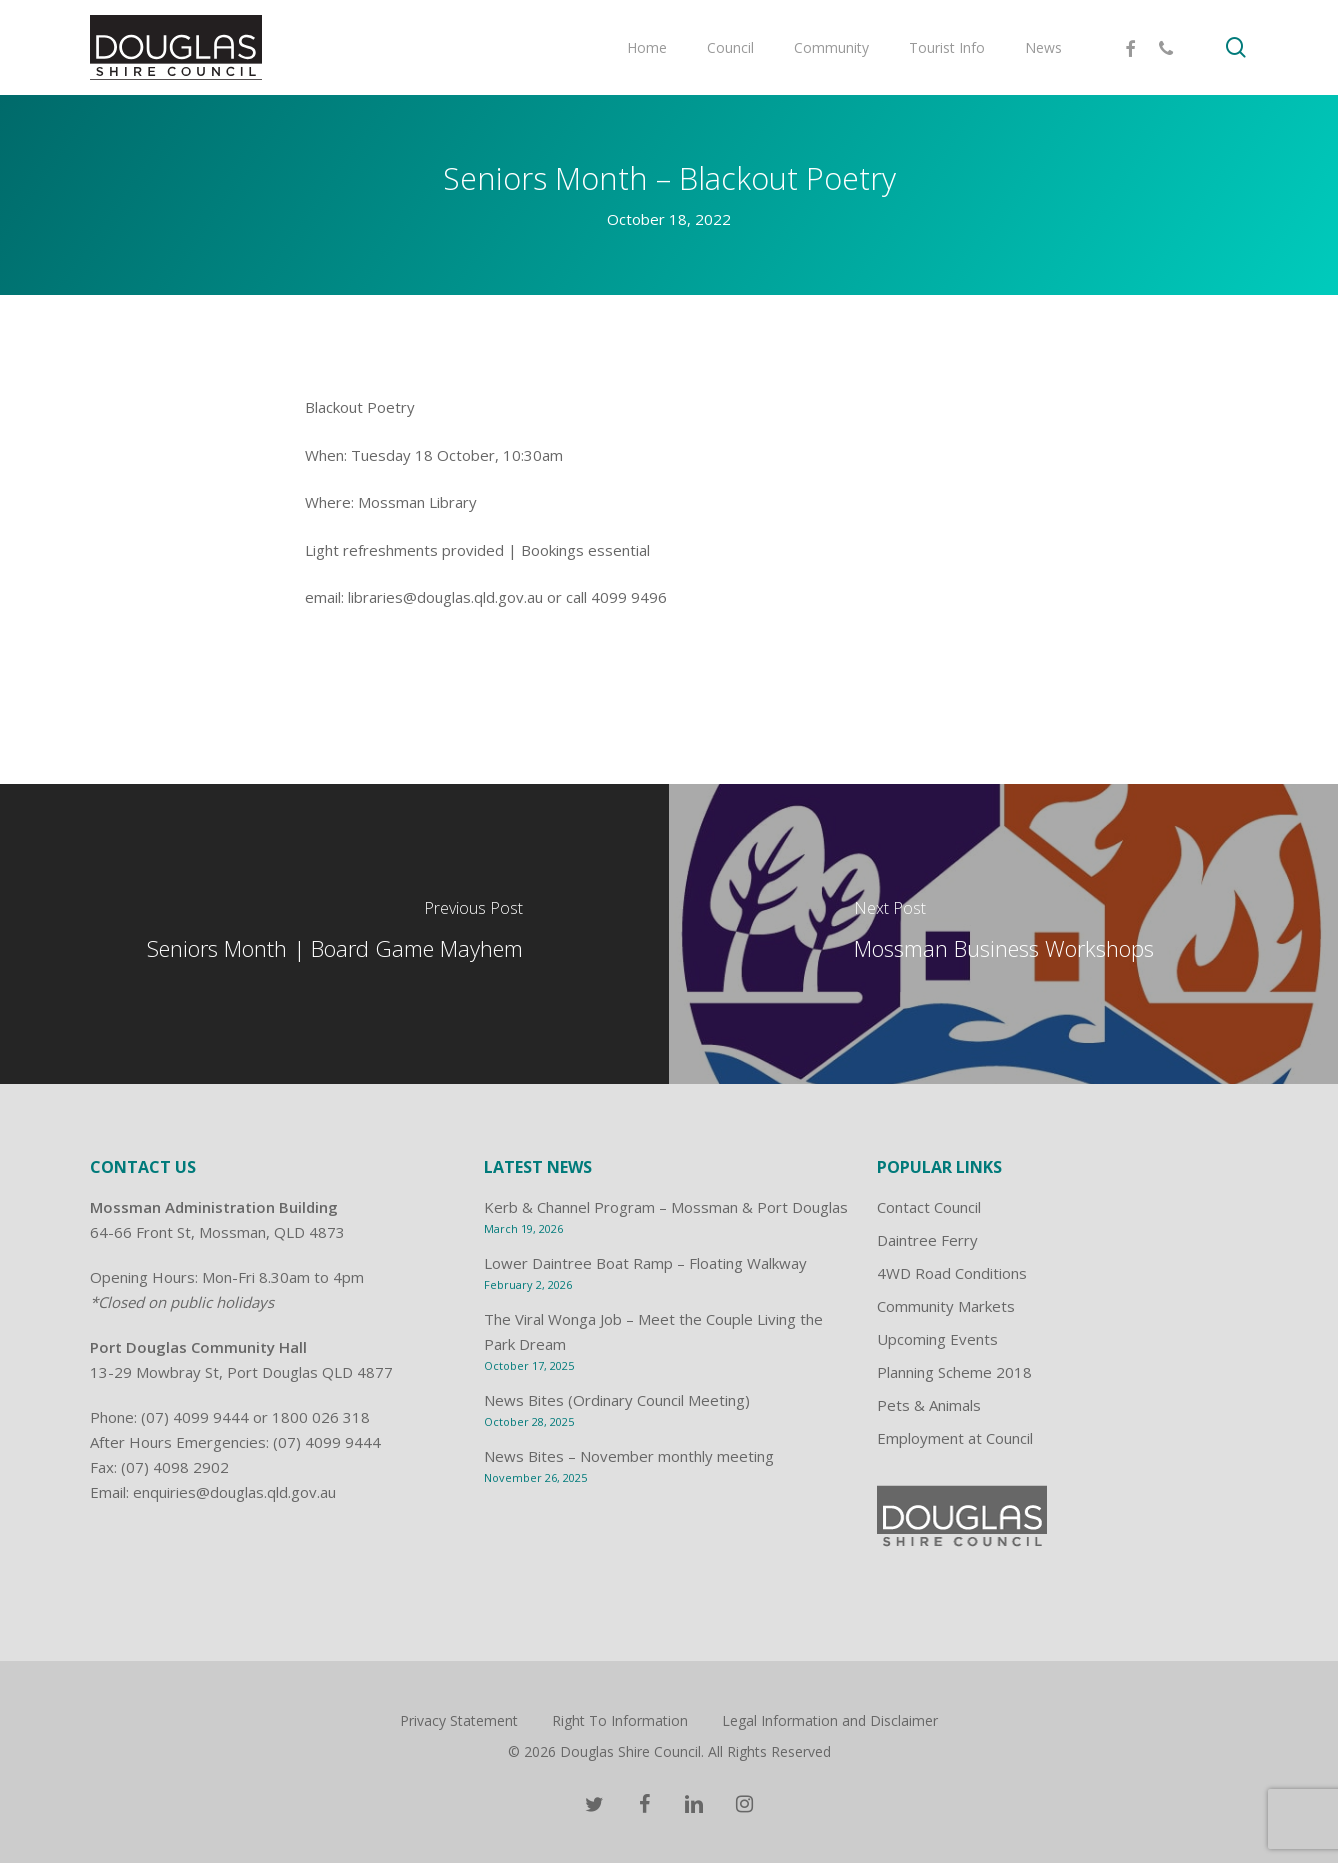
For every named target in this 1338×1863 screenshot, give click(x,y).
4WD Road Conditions (952, 1273)
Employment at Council (955, 1438)
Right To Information (620, 1720)
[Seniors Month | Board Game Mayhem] (334, 934)
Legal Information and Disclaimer (830, 1720)
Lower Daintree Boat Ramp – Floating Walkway (645, 1263)
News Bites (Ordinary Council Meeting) (617, 1400)
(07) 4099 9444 (195, 1417)
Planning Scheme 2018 (954, 1372)
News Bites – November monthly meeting (629, 1456)
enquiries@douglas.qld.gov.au (234, 1492)
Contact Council (929, 1207)
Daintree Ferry (927, 1240)
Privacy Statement (459, 1720)
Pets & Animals (929, 1405)
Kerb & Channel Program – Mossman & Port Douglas (666, 1207)
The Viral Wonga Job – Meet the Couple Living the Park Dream (653, 1331)
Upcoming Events (937, 1339)
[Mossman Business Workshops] (1003, 934)
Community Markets (946, 1306)
